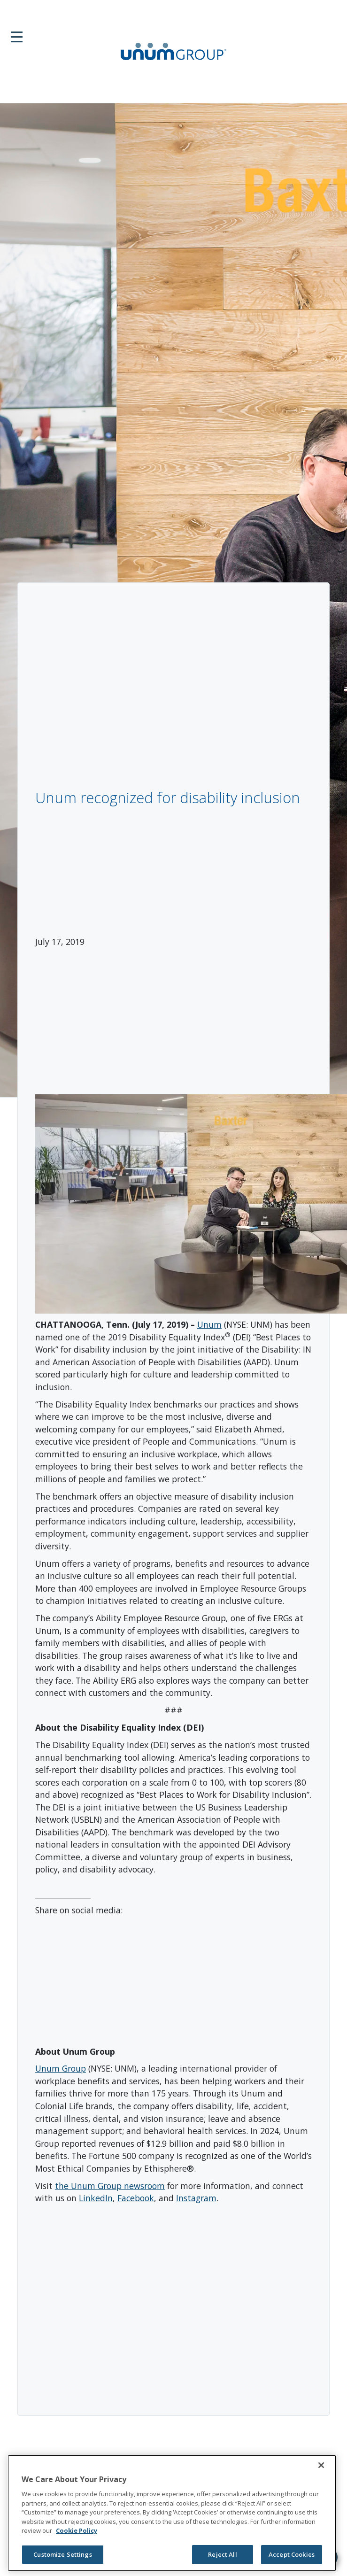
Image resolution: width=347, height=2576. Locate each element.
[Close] (321, 2465)
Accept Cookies (292, 2554)
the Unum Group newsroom (110, 2185)
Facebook (135, 2198)
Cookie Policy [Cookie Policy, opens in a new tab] (76, 2530)
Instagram (196, 2198)
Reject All (222, 2554)
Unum (209, 1324)
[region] (172, 2513)
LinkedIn (96, 2198)
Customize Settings (62, 2554)
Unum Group (60, 2068)
